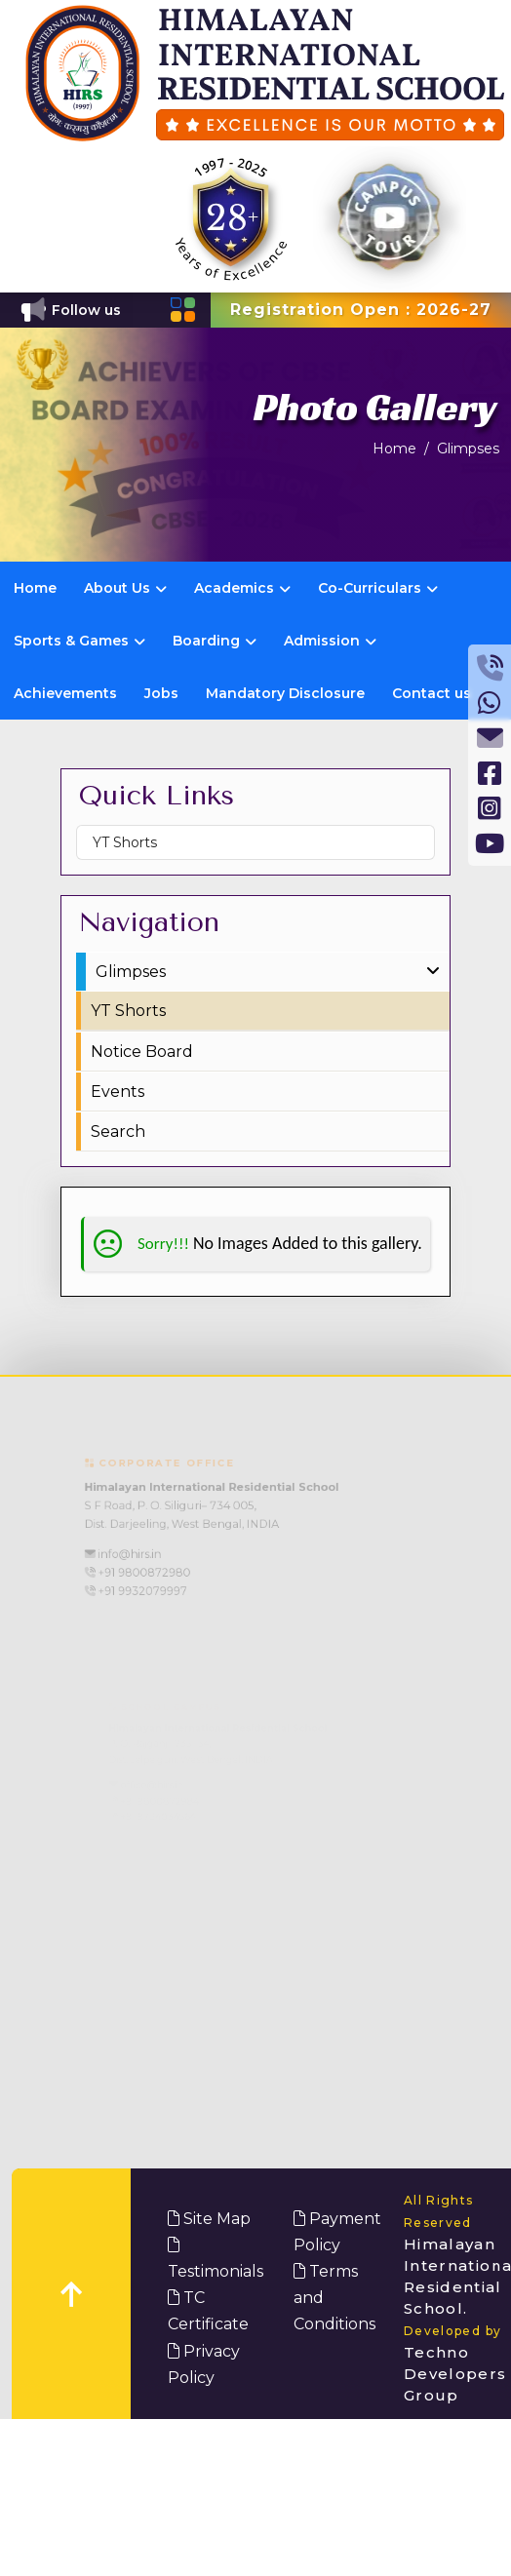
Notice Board (142, 1051)
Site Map (209, 2218)
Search (118, 1131)
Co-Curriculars (378, 588)
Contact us (431, 693)
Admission (330, 640)
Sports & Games (79, 640)
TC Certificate (208, 2310)
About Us (125, 588)
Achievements (65, 693)
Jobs (161, 693)
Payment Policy (337, 2231)
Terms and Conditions (334, 2297)
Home (394, 448)
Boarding (214, 640)
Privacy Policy (204, 2364)
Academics (242, 588)
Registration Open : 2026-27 (360, 309)
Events (117, 1091)
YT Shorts (125, 842)
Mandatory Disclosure (285, 693)
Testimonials (215, 2259)
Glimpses (468, 448)
